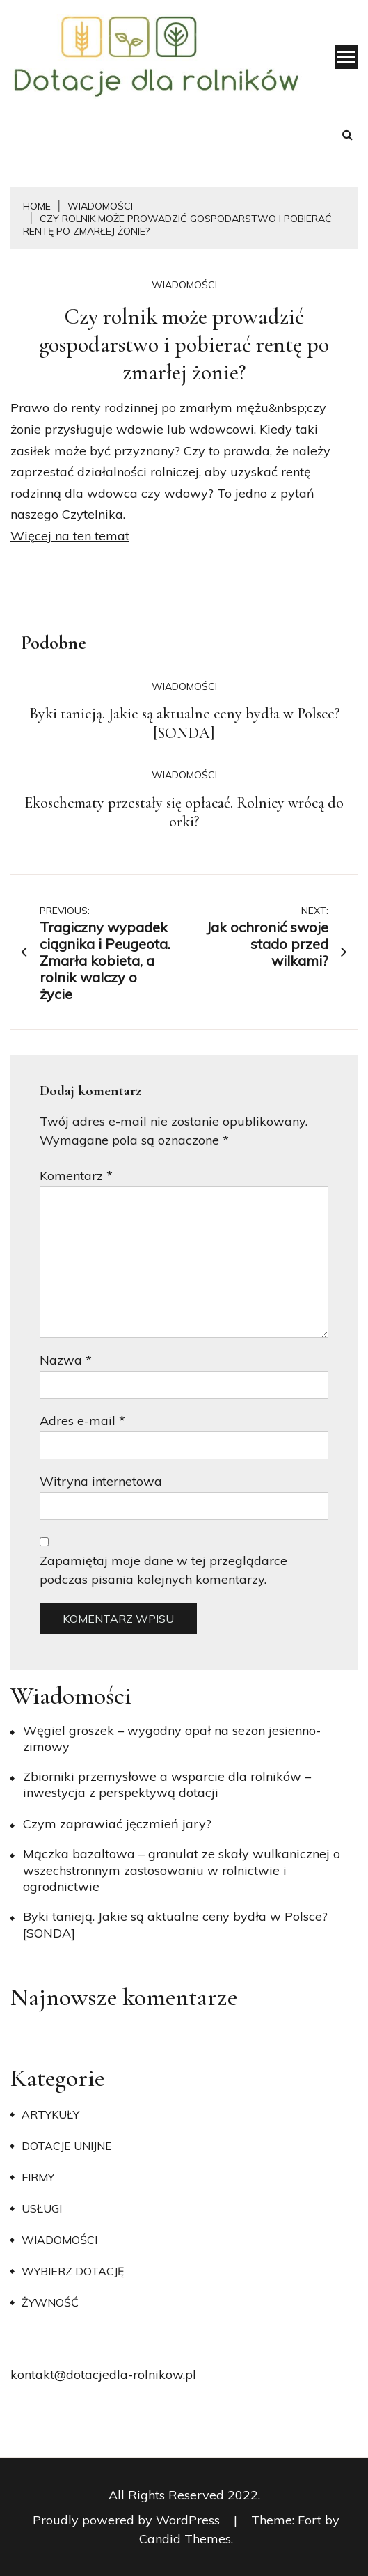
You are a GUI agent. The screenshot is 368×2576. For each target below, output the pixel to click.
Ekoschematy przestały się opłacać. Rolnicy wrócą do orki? (184, 812)
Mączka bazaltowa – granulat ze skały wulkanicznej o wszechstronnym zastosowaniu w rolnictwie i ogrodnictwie (181, 1870)
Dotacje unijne (67, 2146)
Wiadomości (184, 285)
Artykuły (50, 2114)
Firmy (38, 2177)
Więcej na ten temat (69, 536)
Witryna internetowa (101, 1481)
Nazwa (66, 1360)
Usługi (42, 2208)
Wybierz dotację (73, 2271)
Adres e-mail (82, 1421)
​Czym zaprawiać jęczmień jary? (117, 1824)
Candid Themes (185, 2539)
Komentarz (76, 1176)
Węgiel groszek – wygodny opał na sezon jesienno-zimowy (172, 1738)
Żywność (50, 2302)
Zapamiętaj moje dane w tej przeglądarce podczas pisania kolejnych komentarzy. (163, 1570)
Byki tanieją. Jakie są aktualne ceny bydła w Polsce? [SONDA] (184, 723)
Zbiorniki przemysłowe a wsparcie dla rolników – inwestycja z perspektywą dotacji (167, 1784)
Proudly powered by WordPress (128, 2520)
